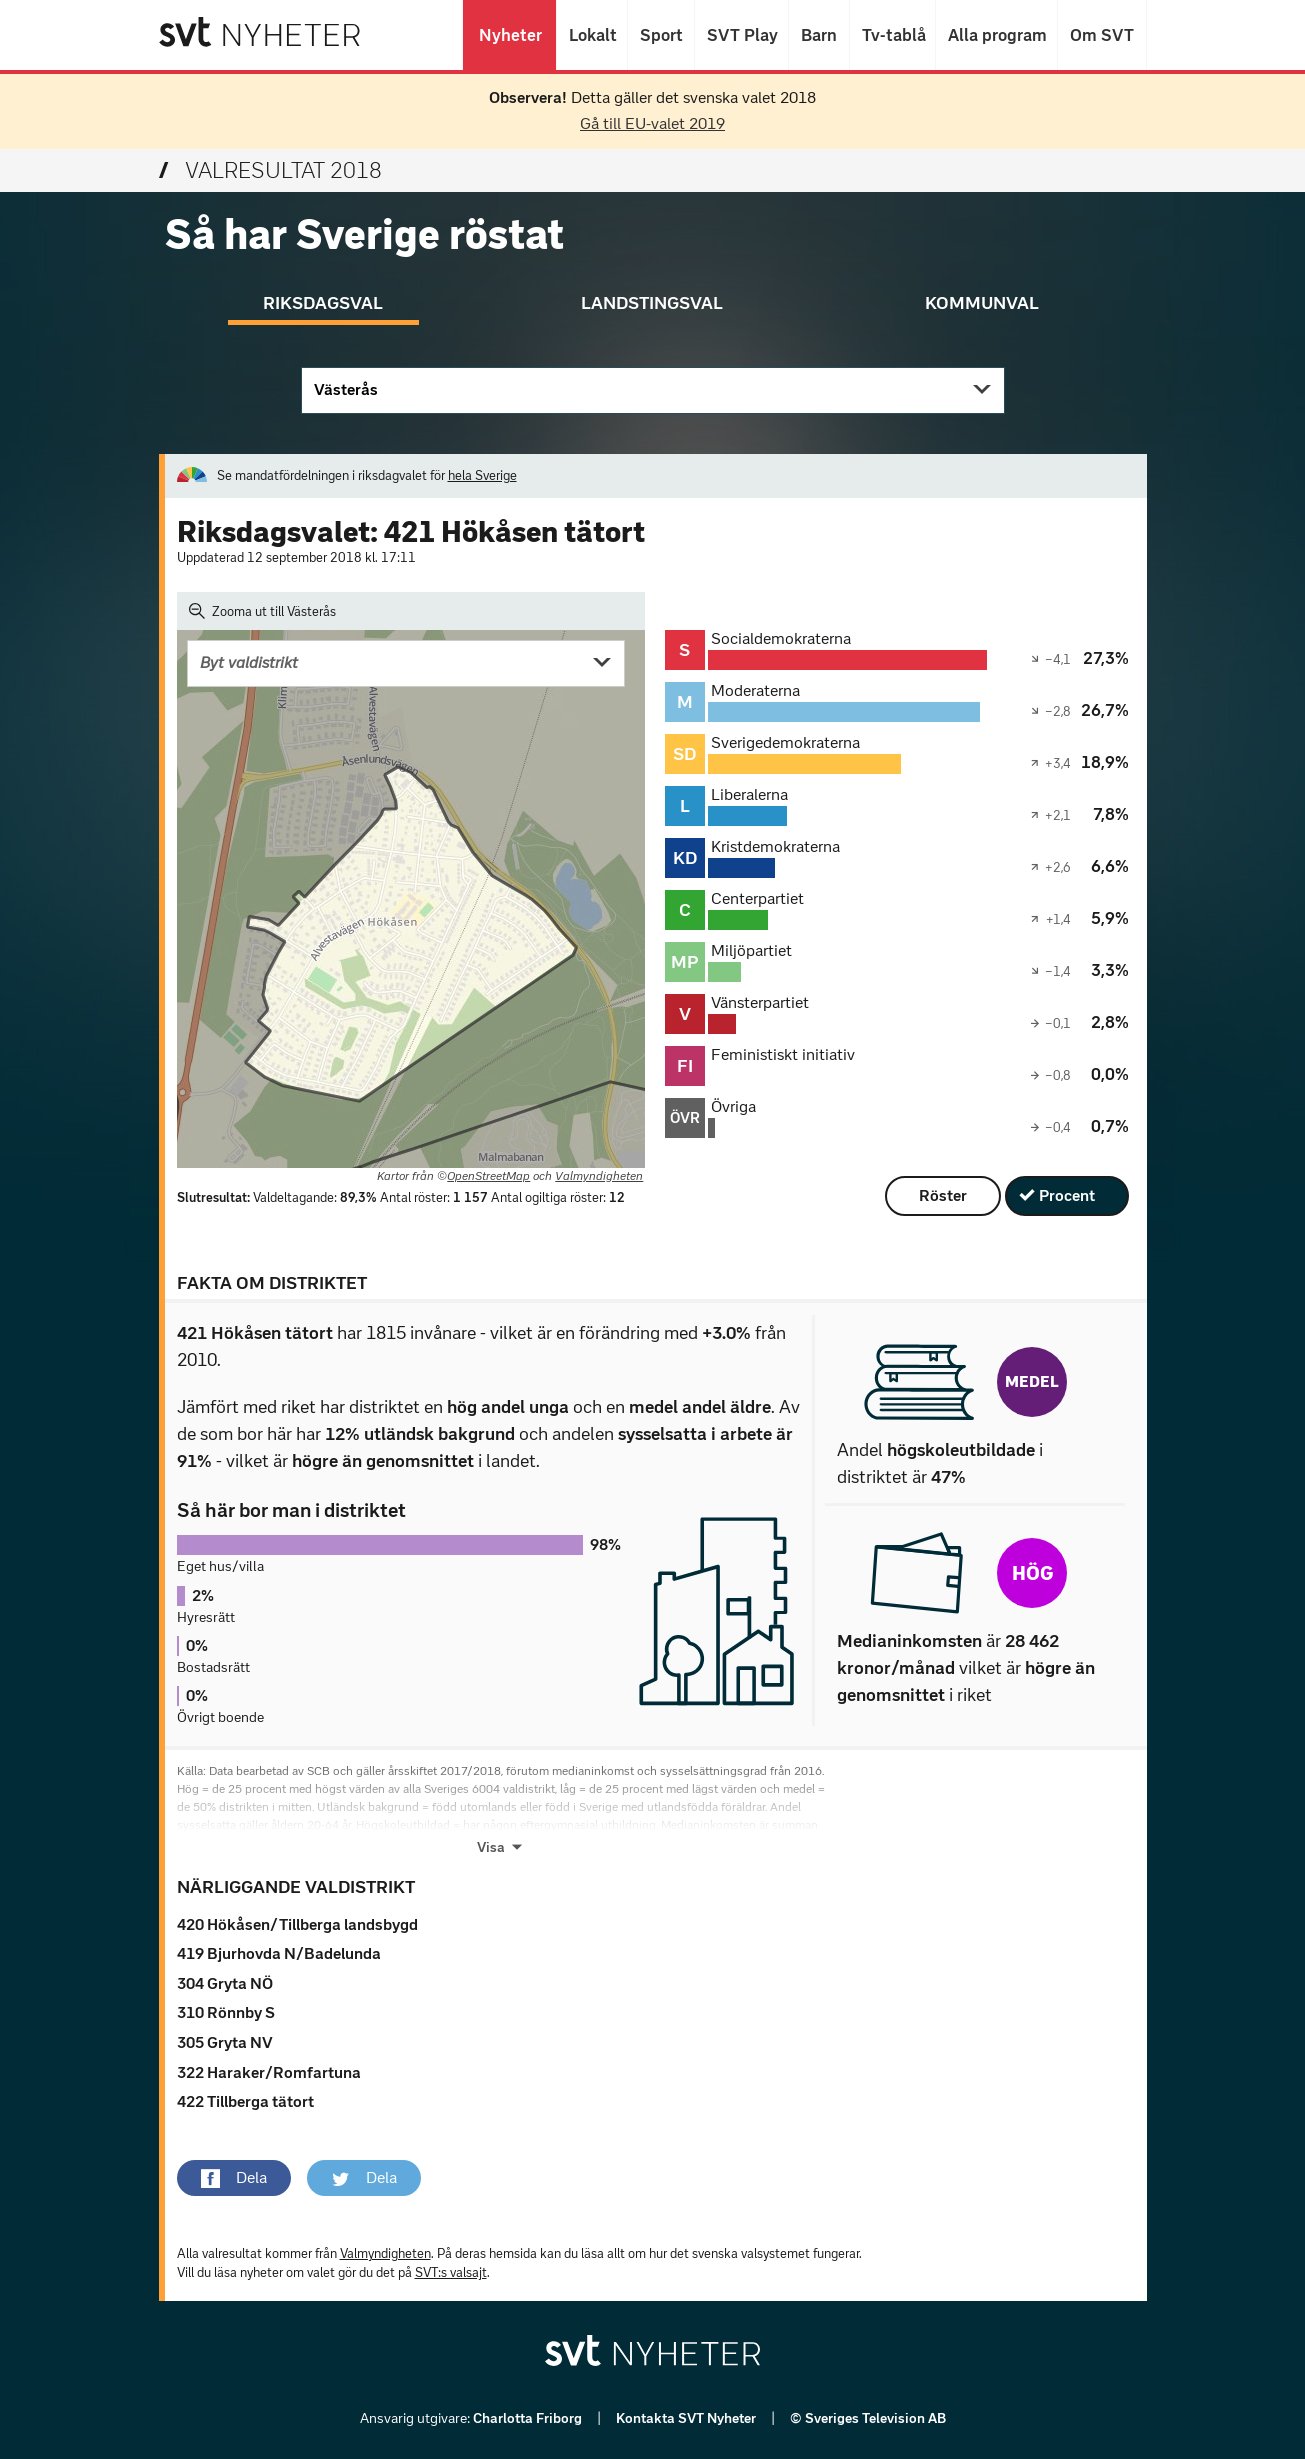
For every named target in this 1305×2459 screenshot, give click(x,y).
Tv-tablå (892, 35)
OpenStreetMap (488, 1176)
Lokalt (592, 35)
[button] (234, 2178)
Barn (819, 35)
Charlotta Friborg (529, 2418)
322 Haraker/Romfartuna (269, 2072)
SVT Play (741, 35)
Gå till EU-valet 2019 (652, 123)
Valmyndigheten (599, 1176)
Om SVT (1102, 35)
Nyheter (509, 35)
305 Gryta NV (225, 2042)
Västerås (346, 389)
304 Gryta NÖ (225, 1983)
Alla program (996, 35)
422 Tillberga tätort (245, 2101)
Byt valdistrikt (249, 662)
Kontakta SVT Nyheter (687, 2418)
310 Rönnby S (226, 2012)
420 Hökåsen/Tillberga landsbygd (297, 1924)
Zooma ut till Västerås (263, 611)
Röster (943, 1195)
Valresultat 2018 (270, 170)
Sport (661, 35)
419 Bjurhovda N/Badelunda (279, 1953)
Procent (1067, 1195)
